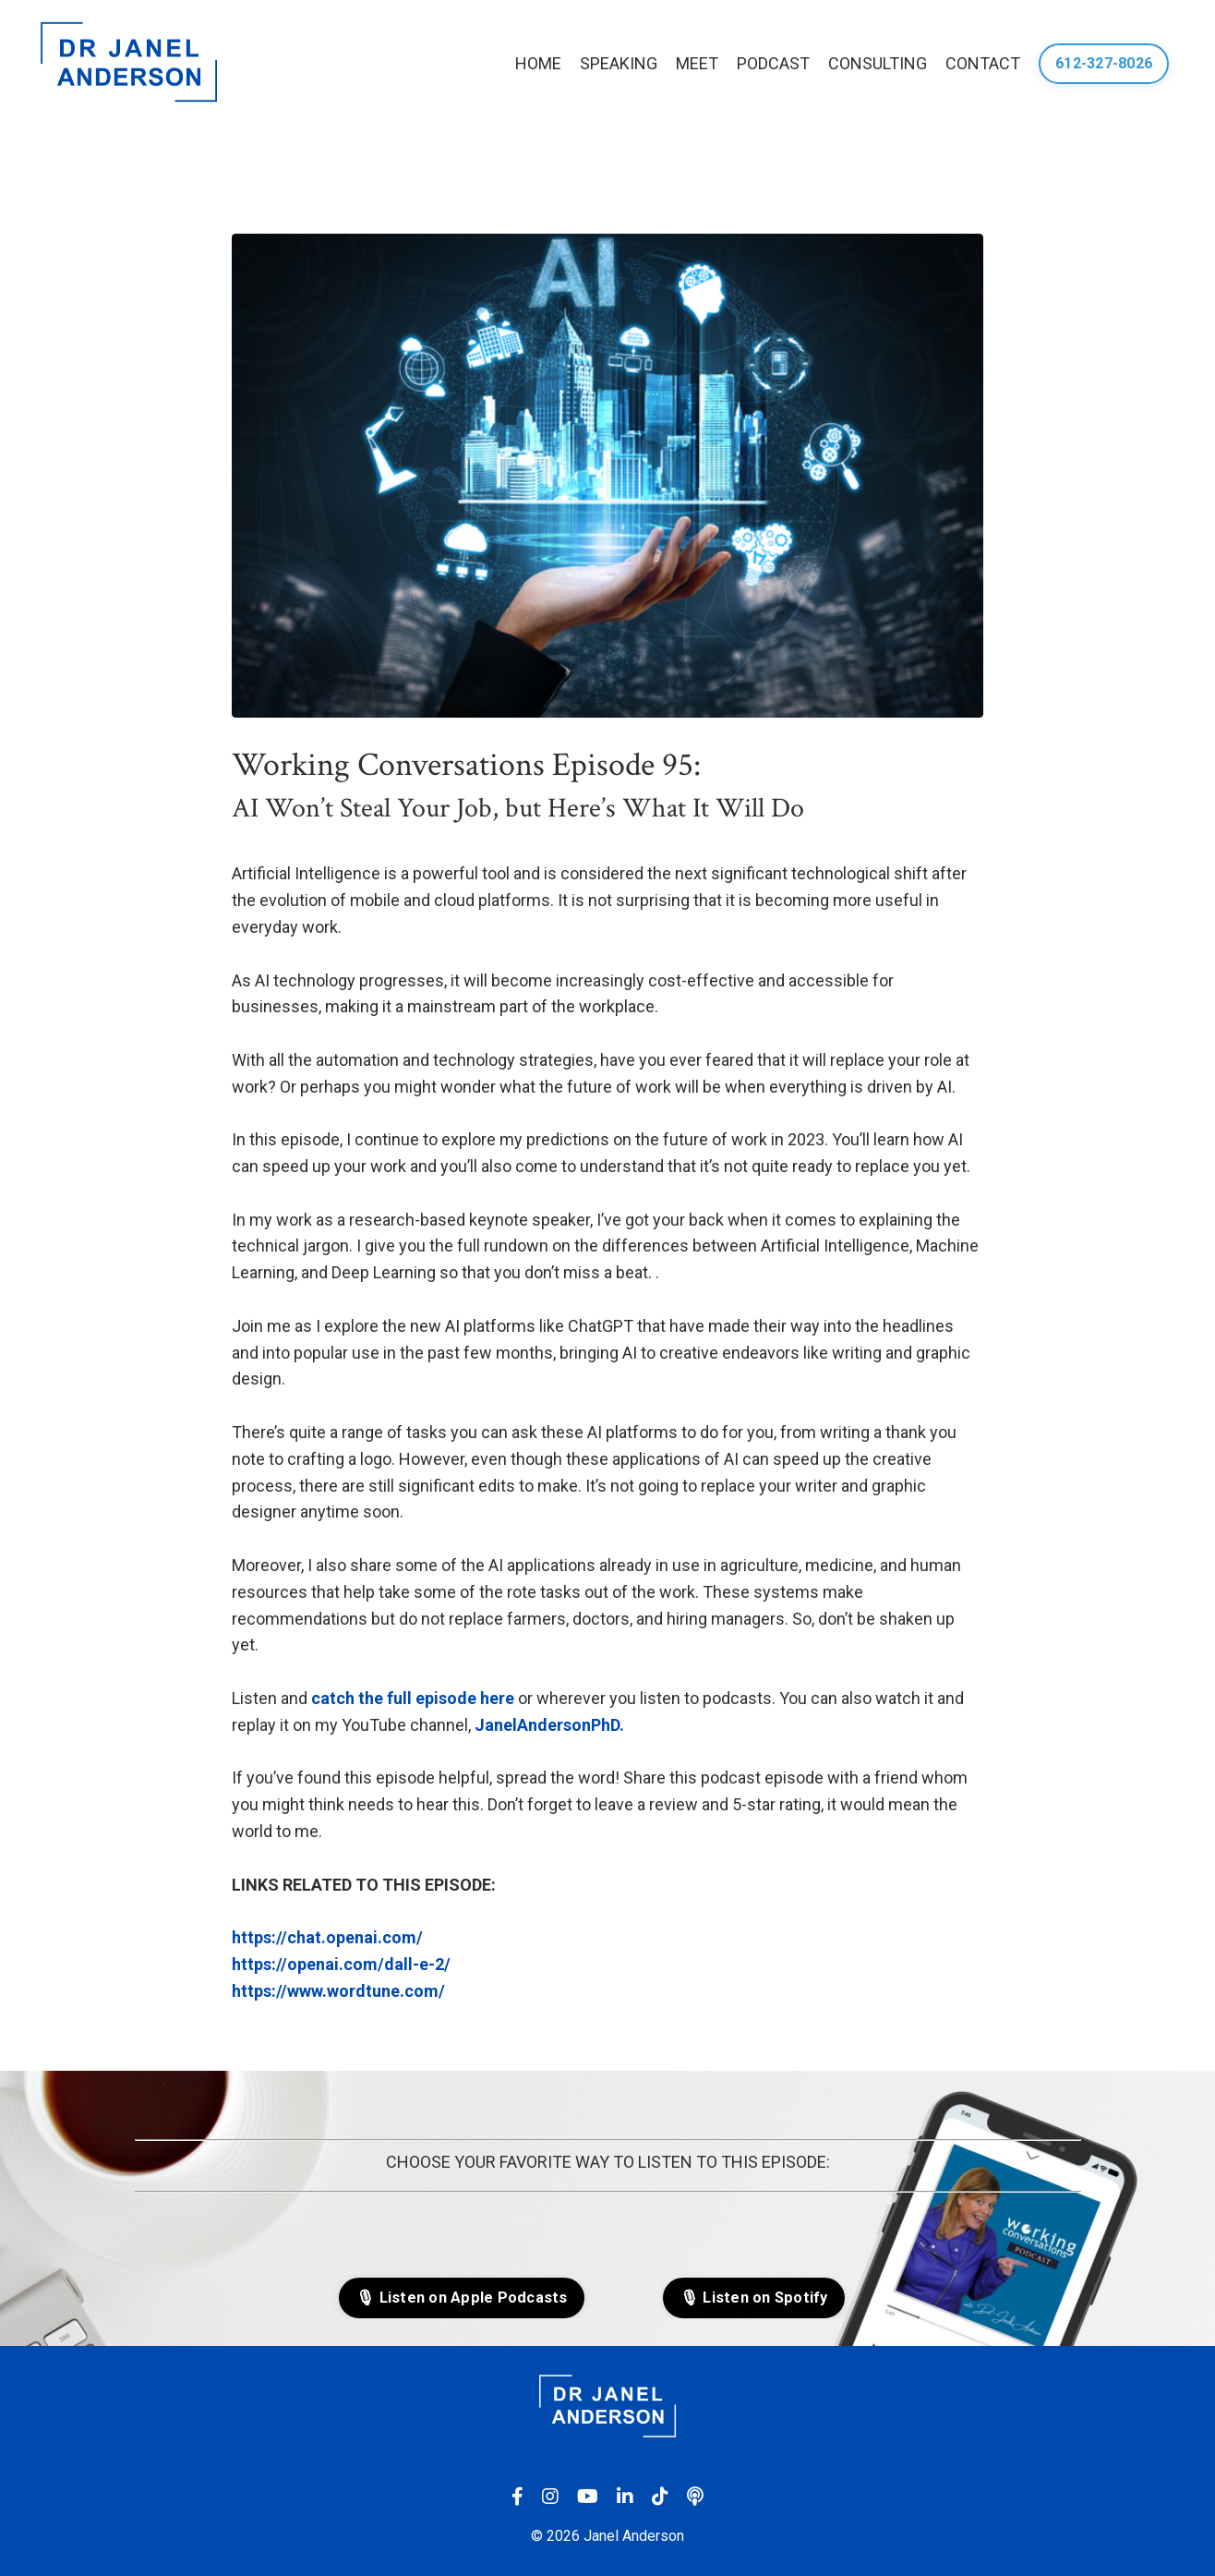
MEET (697, 63)
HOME (538, 63)
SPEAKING (618, 63)
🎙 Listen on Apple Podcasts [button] (461, 2297)
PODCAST (773, 63)
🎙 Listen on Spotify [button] (754, 2297)
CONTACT (982, 63)
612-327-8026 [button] (1103, 63)
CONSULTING (877, 63)
